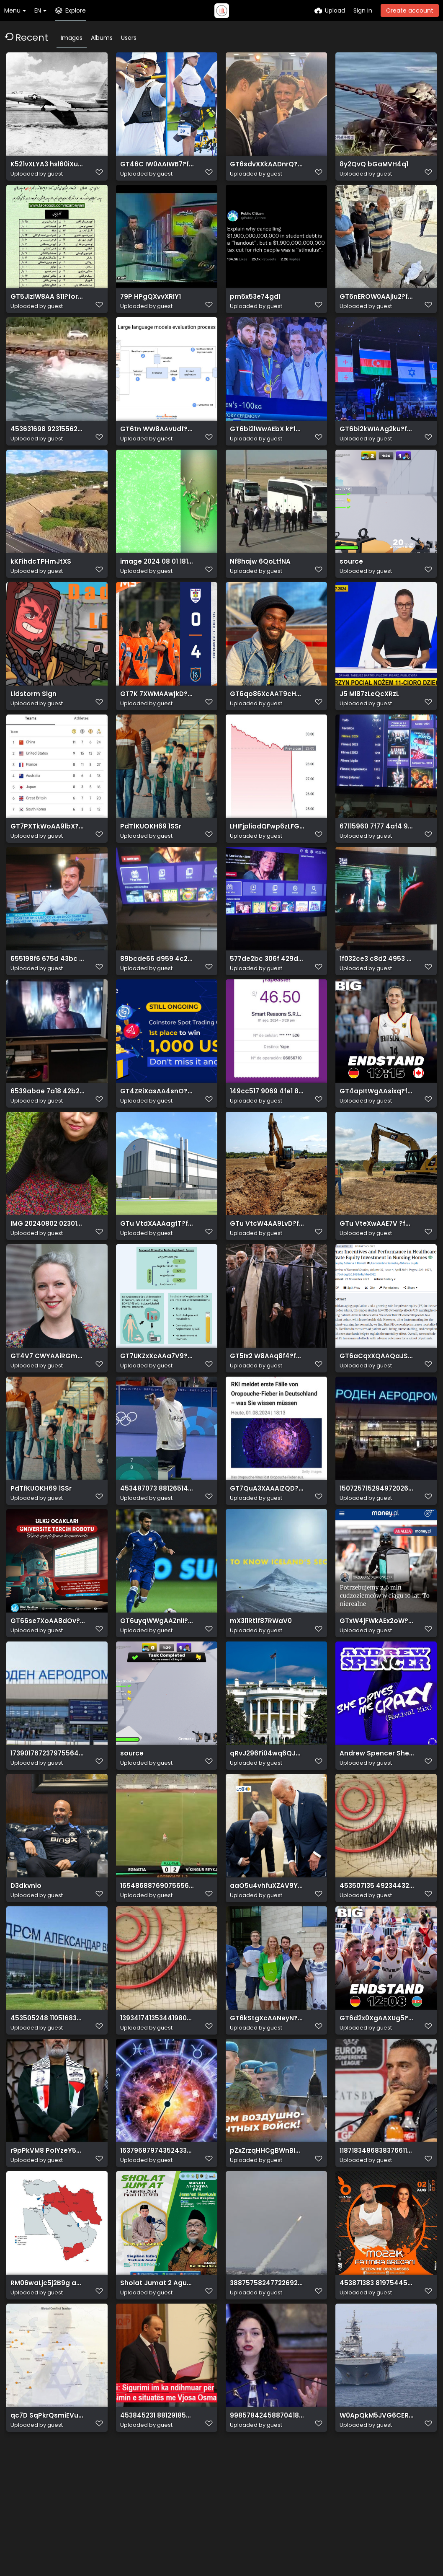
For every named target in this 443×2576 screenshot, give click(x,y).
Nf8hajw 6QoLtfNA (258, 583)
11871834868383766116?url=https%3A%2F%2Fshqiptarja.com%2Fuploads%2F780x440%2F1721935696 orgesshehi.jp (377, 2243)
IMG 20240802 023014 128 (47, 1275)
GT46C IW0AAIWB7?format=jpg (157, 168)
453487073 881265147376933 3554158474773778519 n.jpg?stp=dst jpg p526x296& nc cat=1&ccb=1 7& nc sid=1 (157, 1551)
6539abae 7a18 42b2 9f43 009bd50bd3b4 (47, 1136)
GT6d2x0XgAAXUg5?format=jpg (377, 2104)
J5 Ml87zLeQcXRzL (368, 721)
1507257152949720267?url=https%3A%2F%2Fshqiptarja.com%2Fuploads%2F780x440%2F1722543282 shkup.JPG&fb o (377, 1551)
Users (129, 38)
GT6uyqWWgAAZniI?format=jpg (157, 1689)
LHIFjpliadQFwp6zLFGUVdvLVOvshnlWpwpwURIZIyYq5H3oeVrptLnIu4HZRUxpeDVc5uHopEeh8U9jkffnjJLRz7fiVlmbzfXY (267, 860)
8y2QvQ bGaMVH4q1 (371, 168)
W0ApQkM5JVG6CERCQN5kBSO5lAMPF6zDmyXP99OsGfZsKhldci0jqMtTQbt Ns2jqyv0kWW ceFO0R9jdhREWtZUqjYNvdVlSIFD (377, 2519)
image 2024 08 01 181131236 (157, 583)
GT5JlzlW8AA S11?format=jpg (47, 307)
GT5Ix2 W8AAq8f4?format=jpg (267, 1413)
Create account (409, 10)
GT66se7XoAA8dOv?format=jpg (47, 1689)
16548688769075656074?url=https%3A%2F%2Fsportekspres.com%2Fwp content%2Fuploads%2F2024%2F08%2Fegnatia (157, 1966)
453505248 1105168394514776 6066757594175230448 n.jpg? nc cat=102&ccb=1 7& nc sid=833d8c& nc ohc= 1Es (47, 2104)
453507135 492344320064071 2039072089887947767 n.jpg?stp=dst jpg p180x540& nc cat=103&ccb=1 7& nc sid (377, 1966)
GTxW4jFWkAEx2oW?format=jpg (377, 1689)
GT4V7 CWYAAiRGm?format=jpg (47, 1413)
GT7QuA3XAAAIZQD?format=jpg (267, 1551)
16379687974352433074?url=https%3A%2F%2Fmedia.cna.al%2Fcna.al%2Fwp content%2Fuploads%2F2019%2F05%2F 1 (157, 2243)
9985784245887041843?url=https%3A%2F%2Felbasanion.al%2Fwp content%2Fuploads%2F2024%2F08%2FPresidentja (267, 2519)
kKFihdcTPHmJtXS (38, 583)
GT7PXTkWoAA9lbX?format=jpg (47, 860)
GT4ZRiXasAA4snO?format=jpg (157, 1136)
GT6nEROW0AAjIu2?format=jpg (377, 307)
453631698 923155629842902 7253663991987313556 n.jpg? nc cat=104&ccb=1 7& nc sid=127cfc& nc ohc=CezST (47, 445)
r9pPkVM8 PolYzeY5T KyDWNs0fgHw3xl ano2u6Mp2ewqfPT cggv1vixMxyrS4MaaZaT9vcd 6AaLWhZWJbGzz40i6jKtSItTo (47, 2243)
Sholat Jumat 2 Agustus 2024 (157, 2381)
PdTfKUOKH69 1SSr (148, 860)
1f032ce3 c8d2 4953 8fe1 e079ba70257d (377, 998)
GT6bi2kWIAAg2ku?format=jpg (377, 445)
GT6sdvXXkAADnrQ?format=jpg (267, 168)
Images (71, 38)
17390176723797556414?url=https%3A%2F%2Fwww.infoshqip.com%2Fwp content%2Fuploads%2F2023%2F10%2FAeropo (47, 1828)
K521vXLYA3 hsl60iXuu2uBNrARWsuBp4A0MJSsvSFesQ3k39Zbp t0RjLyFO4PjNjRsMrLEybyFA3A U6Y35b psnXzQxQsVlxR (47, 168)
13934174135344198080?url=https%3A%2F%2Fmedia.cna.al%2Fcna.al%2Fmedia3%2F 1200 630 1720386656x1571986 (157, 2104)
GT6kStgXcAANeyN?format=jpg (267, 2104)
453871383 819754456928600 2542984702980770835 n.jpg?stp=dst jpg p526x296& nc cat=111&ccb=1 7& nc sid (377, 2381)
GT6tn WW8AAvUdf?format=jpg (157, 445)
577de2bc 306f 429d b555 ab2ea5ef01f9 (267, 998)
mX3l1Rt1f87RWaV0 (259, 1689)
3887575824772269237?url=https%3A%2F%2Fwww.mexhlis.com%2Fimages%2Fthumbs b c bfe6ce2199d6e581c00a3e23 (267, 2381)
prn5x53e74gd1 (253, 307)
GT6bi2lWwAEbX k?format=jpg (267, 445)
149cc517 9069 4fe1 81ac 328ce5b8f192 (267, 1136)
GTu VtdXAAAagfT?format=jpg (157, 1275)
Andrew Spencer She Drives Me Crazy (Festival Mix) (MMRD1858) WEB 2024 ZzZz (377, 1828)
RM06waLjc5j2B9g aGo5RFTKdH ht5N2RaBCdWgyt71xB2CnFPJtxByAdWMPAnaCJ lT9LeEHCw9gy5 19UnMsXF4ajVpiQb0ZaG (47, 2381)
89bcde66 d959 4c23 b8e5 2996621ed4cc (157, 998)
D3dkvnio (24, 1966)
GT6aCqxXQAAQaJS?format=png (377, 1413)
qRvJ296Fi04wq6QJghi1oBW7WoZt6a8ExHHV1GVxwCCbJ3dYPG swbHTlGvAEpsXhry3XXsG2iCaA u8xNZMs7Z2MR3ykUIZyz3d (267, 1828)
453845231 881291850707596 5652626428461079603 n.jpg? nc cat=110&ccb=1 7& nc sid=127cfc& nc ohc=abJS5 (157, 2519)
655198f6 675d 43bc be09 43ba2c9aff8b (47, 998)
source (350, 583)
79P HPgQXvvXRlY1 (148, 307)
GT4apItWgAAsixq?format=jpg (377, 1136)
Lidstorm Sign (31, 721)
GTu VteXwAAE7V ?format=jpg (377, 1275)
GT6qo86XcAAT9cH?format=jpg (267, 721)
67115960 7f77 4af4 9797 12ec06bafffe (377, 860)
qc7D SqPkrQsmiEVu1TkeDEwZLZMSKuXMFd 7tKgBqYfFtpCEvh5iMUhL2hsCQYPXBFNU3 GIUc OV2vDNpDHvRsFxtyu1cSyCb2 (47, 2519)
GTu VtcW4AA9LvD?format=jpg (267, 1275)
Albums (102, 38)
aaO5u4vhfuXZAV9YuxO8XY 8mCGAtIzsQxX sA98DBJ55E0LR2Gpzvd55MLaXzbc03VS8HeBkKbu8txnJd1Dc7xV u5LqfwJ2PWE (267, 1966)
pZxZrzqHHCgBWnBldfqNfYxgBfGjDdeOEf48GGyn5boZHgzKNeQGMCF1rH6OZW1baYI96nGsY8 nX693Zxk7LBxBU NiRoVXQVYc (267, 2243)
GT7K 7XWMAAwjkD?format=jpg (157, 721)
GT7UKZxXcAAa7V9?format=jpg (157, 1413)
